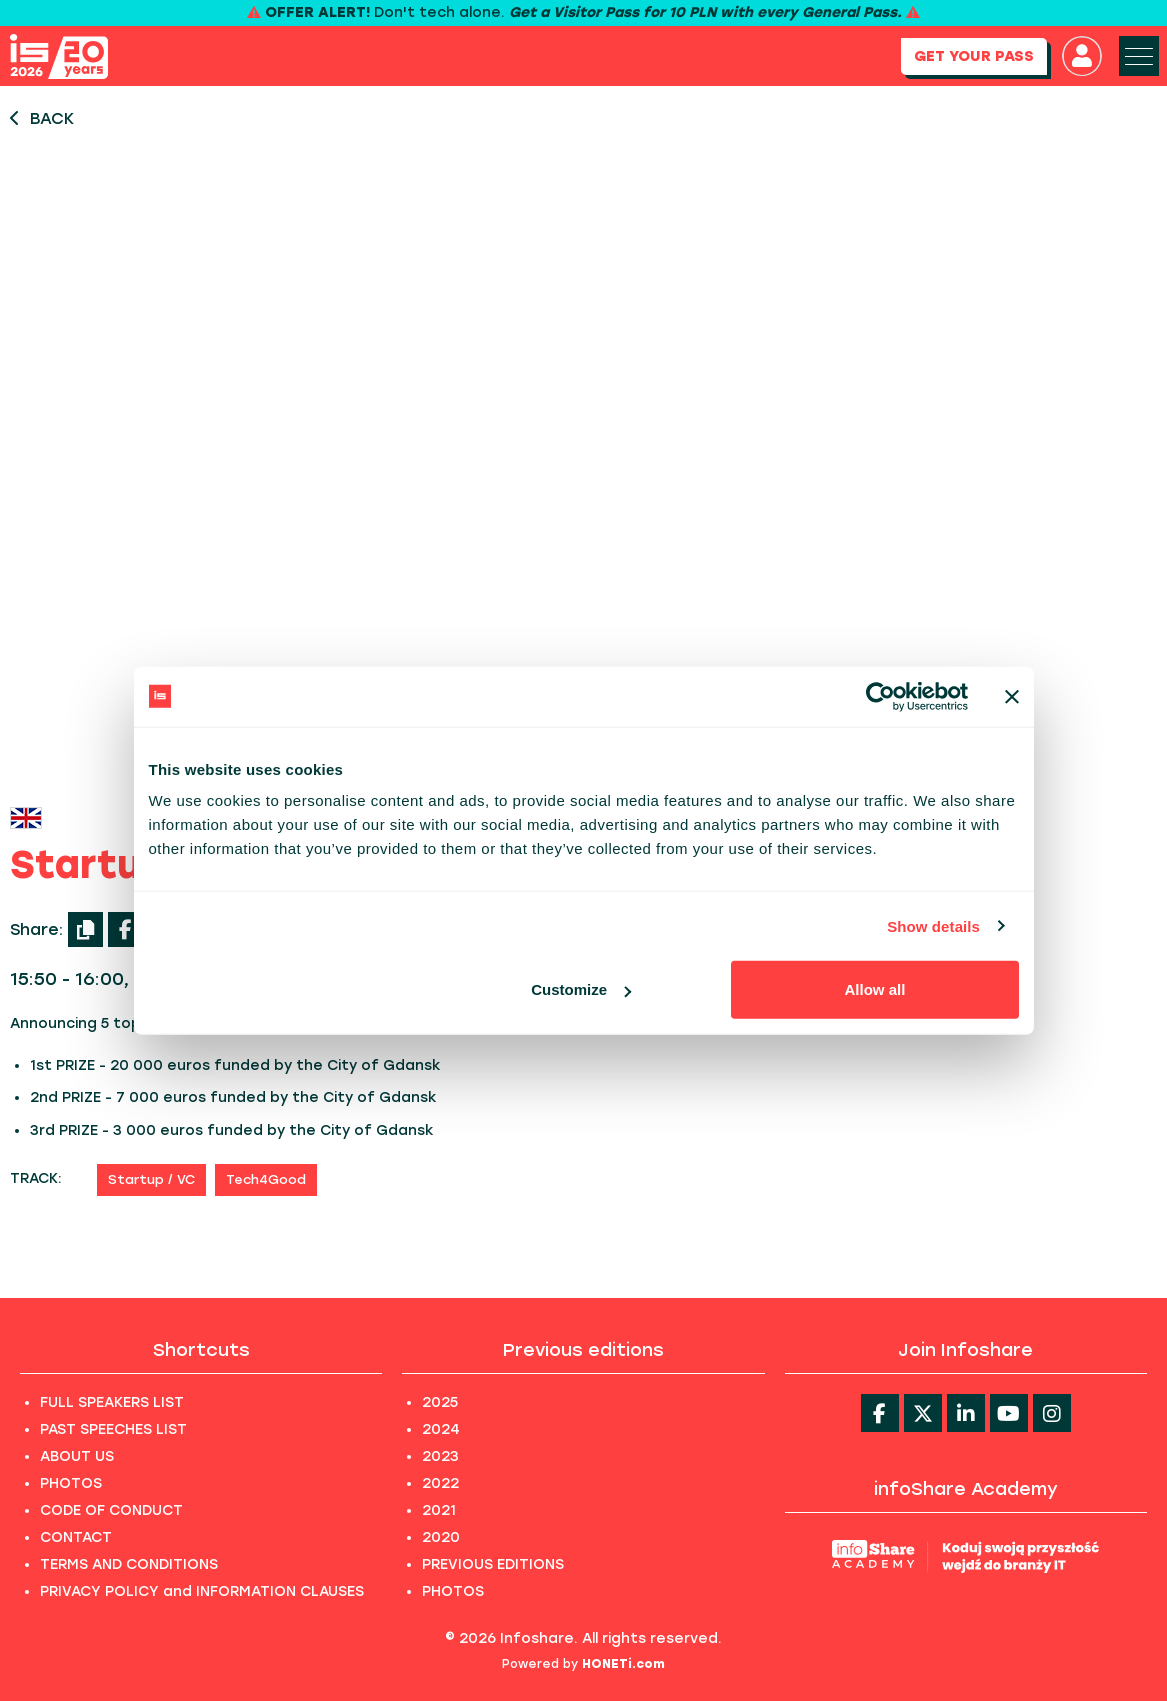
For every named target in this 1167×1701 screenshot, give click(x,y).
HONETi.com (623, 1664)
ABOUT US (77, 1456)
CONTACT (76, 1537)
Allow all (875, 989)
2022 (440, 1483)
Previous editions (583, 1350)
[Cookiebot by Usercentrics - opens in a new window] (880, 696)
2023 (440, 1456)
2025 (440, 1402)
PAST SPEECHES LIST (113, 1429)
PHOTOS (71, 1483)
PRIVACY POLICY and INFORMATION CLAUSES (202, 1591)
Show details (933, 925)
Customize (581, 989)
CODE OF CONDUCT (111, 1510)
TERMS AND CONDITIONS (129, 1564)
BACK (42, 118)
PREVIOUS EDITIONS (493, 1564)
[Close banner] (1012, 696)
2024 (441, 1429)
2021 (439, 1510)
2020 (441, 1537)
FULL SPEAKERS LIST (112, 1402)
